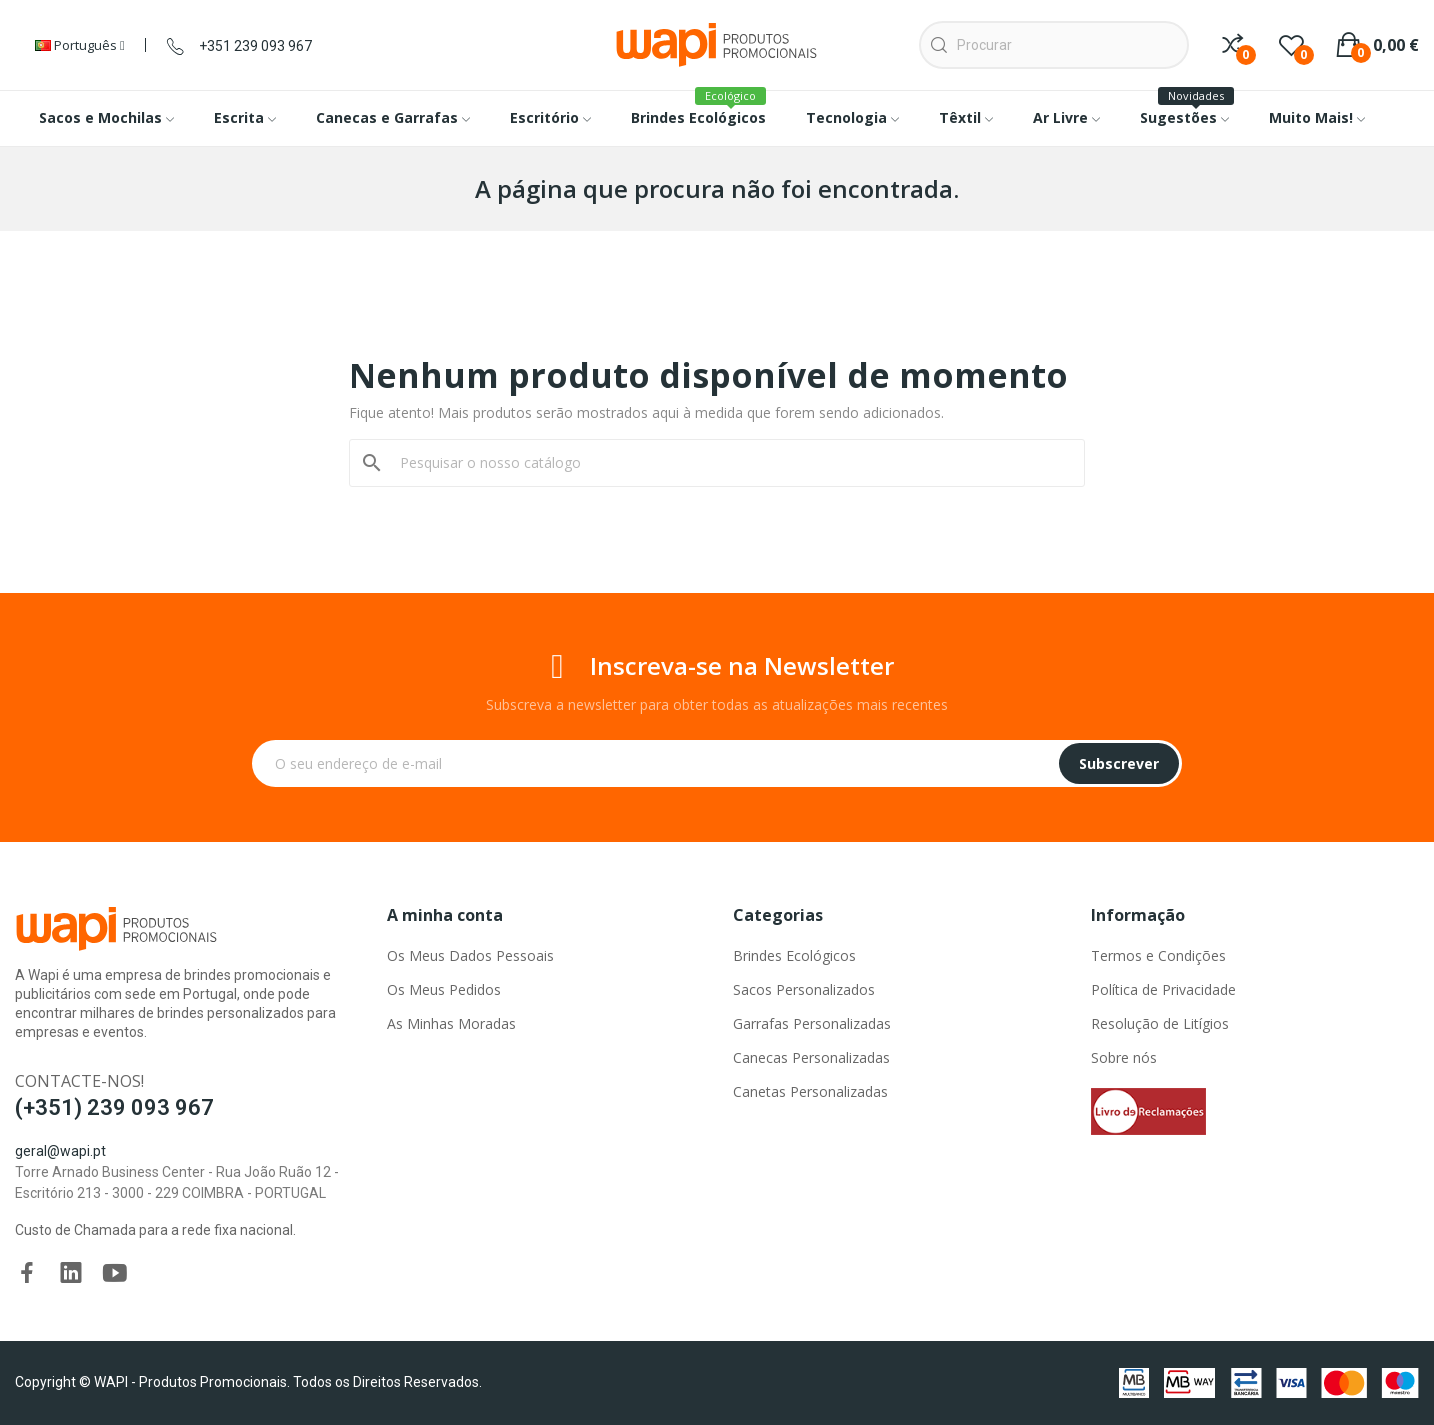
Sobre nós (1124, 1057)
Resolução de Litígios (1160, 1023)
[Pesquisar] (729, 463)
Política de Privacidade (1163, 989)
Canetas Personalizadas (810, 1091)
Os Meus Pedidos (444, 989)
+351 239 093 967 (255, 46)
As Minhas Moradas (451, 1023)
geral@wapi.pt (60, 1151)
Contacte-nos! (79, 1081)
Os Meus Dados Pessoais (470, 955)
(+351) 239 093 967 (114, 1107)
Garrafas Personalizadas (812, 1023)
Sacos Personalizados (804, 989)
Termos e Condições (1158, 955)
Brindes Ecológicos (794, 955)
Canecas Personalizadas (811, 1057)
